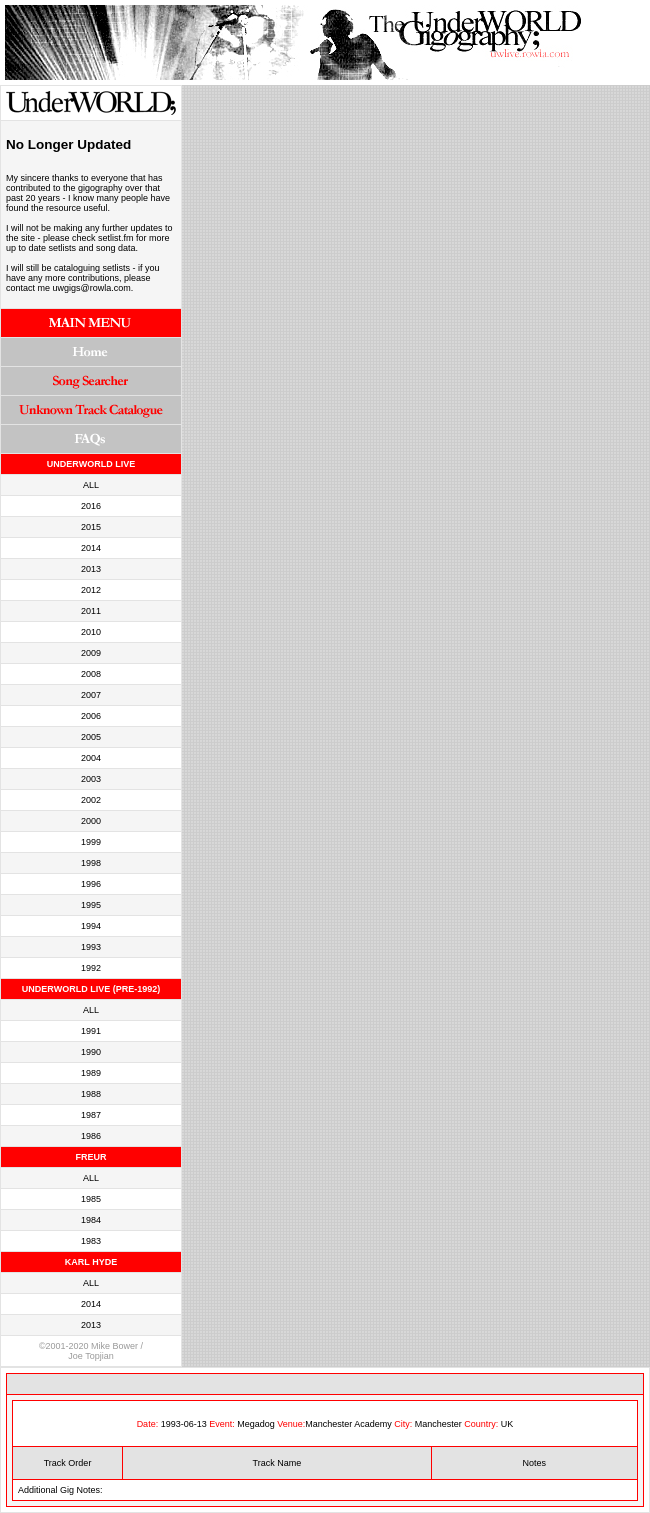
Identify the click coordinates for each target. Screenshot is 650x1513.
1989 (91, 1073)
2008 (91, 674)
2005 (91, 737)
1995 (91, 905)
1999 (91, 842)
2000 (91, 821)
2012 (91, 590)
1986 (91, 1136)
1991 (91, 1031)
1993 (91, 947)
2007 (91, 695)
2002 (91, 800)
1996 (91, 884)
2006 (91, 716)
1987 (91, 1115)
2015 (91, 527)
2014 (91, 548)
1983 (91, 1241)
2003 (91, 779)
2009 (91, 653)
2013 (91, 569)
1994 (91, 926)
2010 (91, 632)
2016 (91, 506)
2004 (91, 758)
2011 (91, 611)
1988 (91, 1094)
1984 (91, 1220)
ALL (91, 485)
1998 (91, 863)
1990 (91, 1052)
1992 (91, 968)
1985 (91, 1199)
